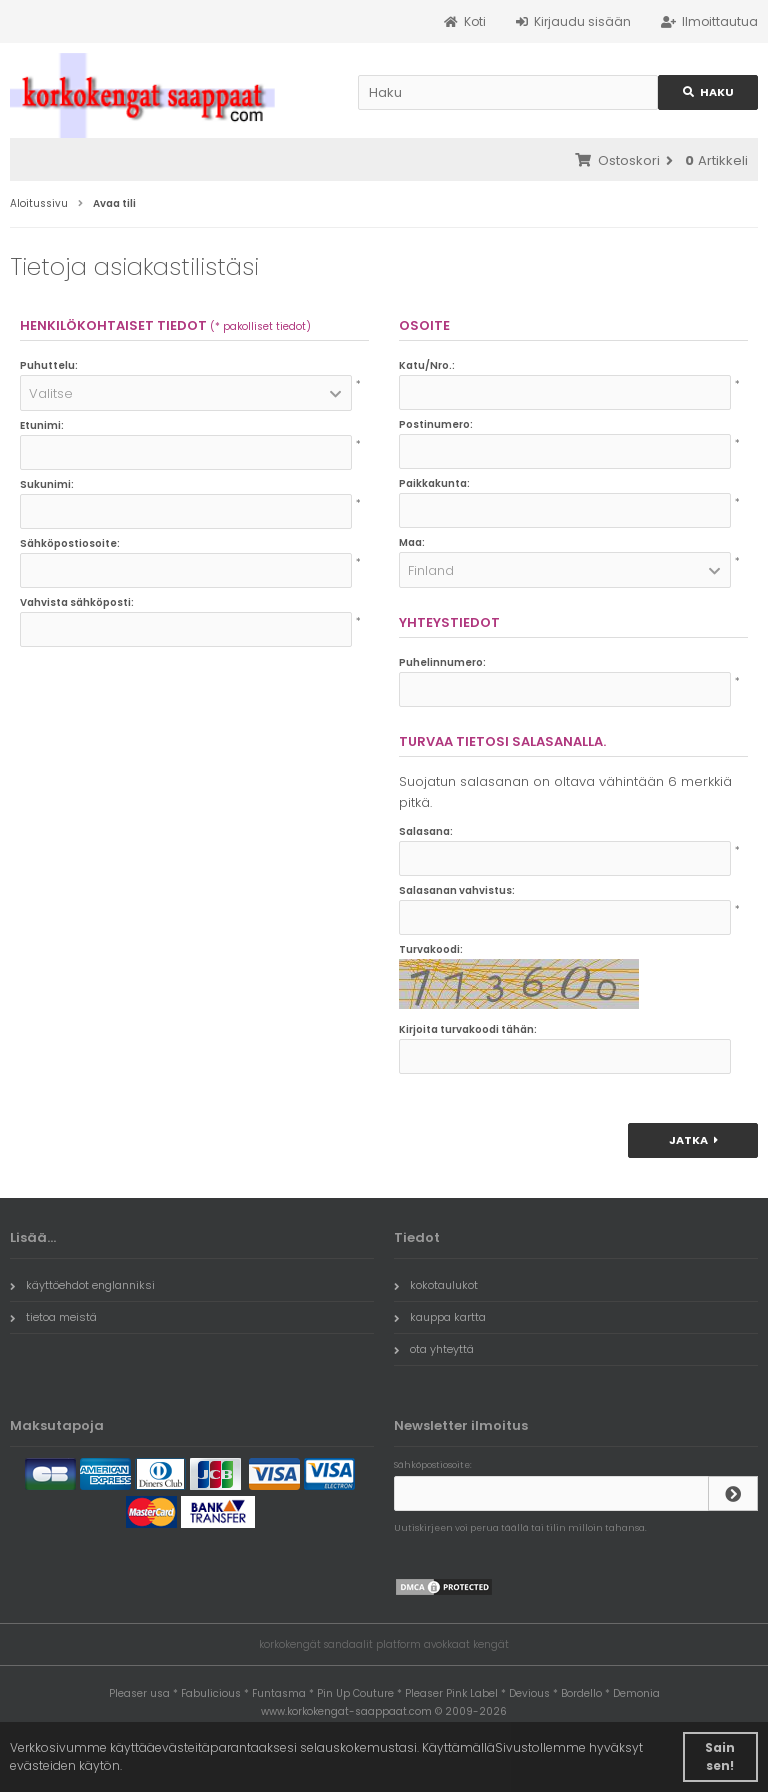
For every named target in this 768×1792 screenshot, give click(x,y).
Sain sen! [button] (720, 1756)
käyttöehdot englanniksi (82, 1285)
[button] (186, 393)
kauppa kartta (440, 1317)
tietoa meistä (53, 1317)
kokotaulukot (436, 1285)
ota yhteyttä (434, 1349)
